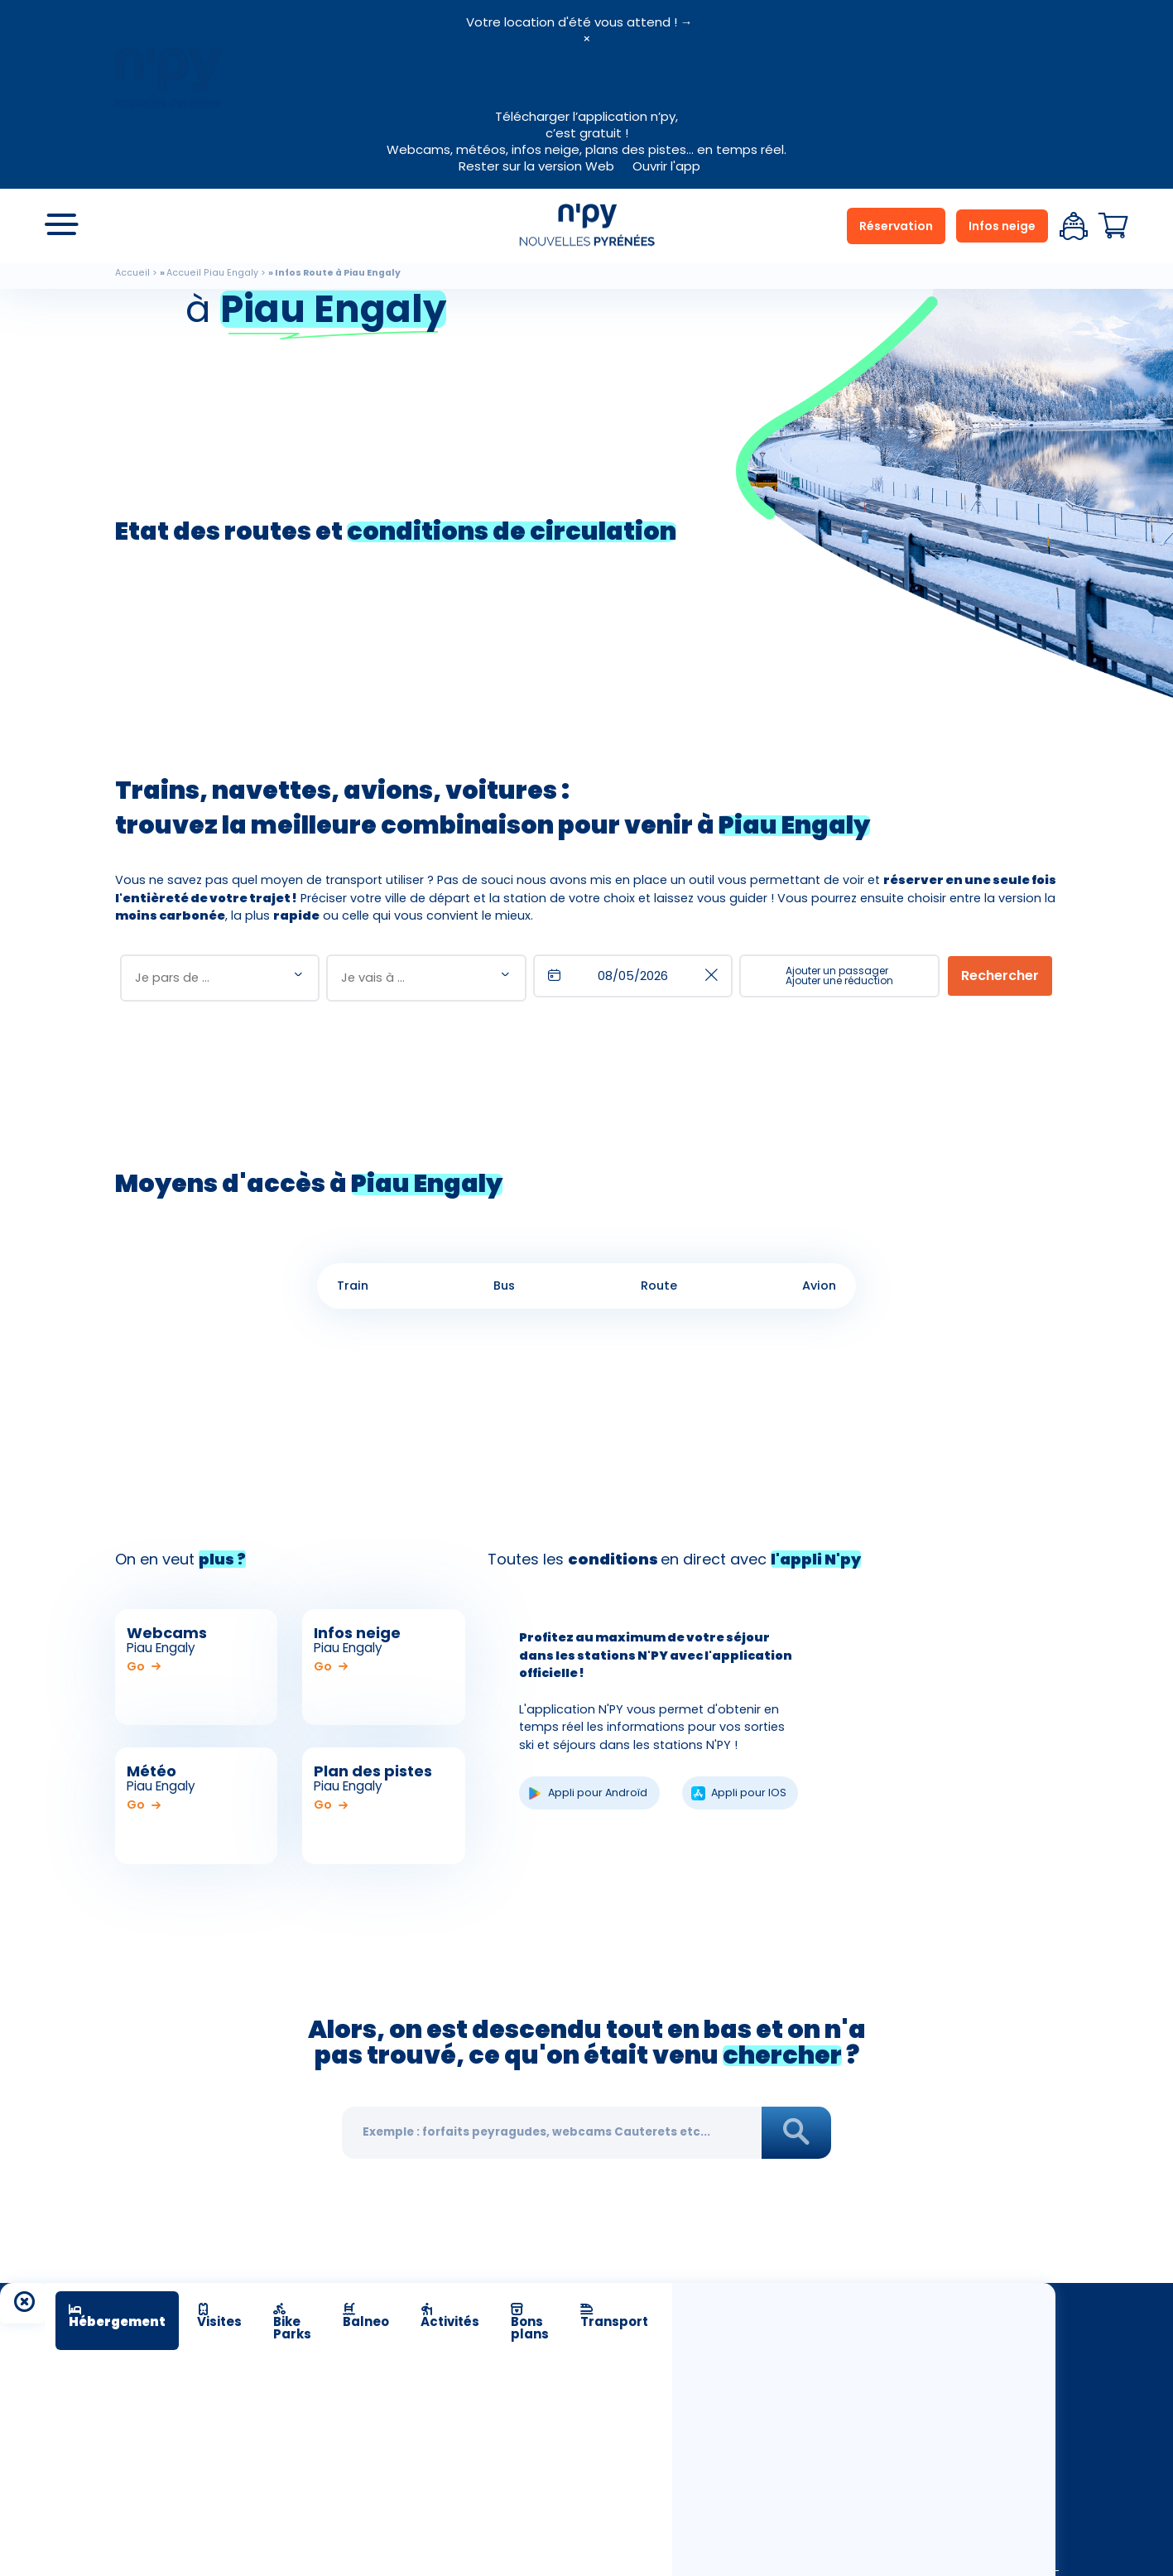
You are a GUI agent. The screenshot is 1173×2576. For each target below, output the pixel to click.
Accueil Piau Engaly (212, 273)
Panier (1113, 226)
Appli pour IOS (748, 1792)
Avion (819, 1285)
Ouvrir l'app (666, 166)
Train (352, 1285)
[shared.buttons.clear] (711, 976)
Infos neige (1002, 226)
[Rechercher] (1000, 976)
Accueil (132, 273)
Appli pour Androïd (597, 1792)
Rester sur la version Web (536, 166)
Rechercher (796, 2133)
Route (659, 1285)
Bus (504, 1285)
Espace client (1074, 226)
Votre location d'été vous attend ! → (579, 22)
